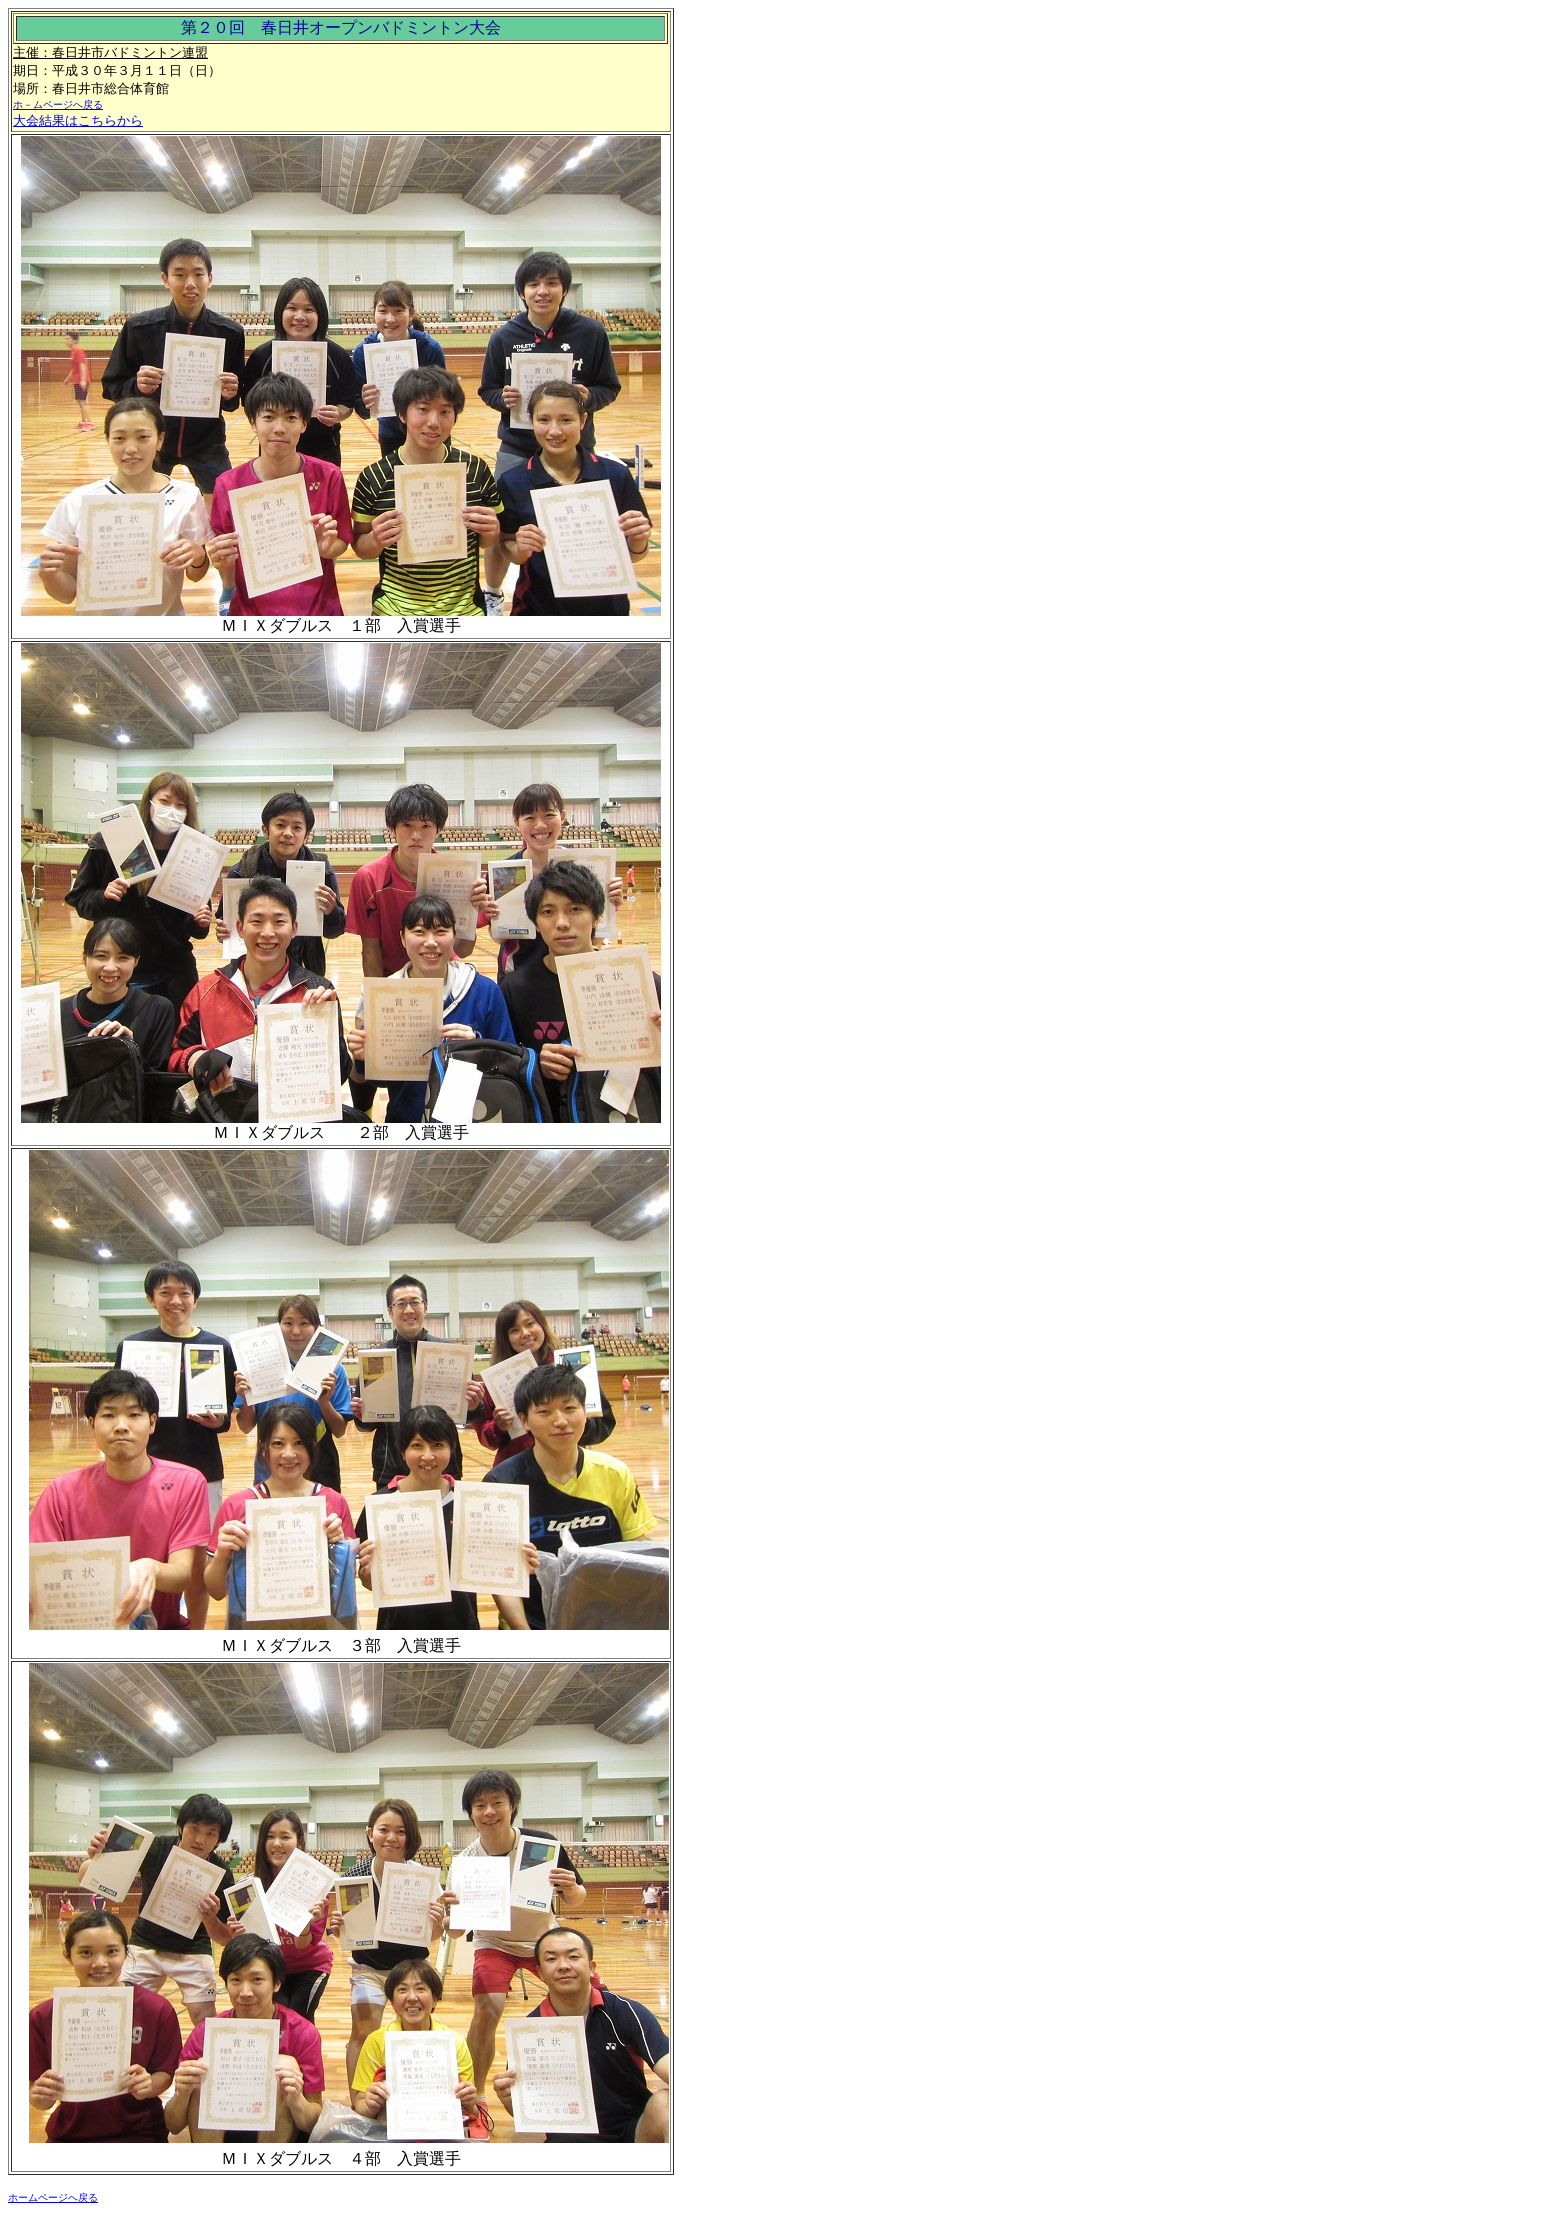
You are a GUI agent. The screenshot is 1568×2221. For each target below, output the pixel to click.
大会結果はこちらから (78, 120)
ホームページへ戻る (53, 2197)
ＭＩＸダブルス (269, 1132)
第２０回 (213, 27)
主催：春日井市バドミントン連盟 (110, 52)
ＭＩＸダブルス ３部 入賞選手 (341, 1645)
